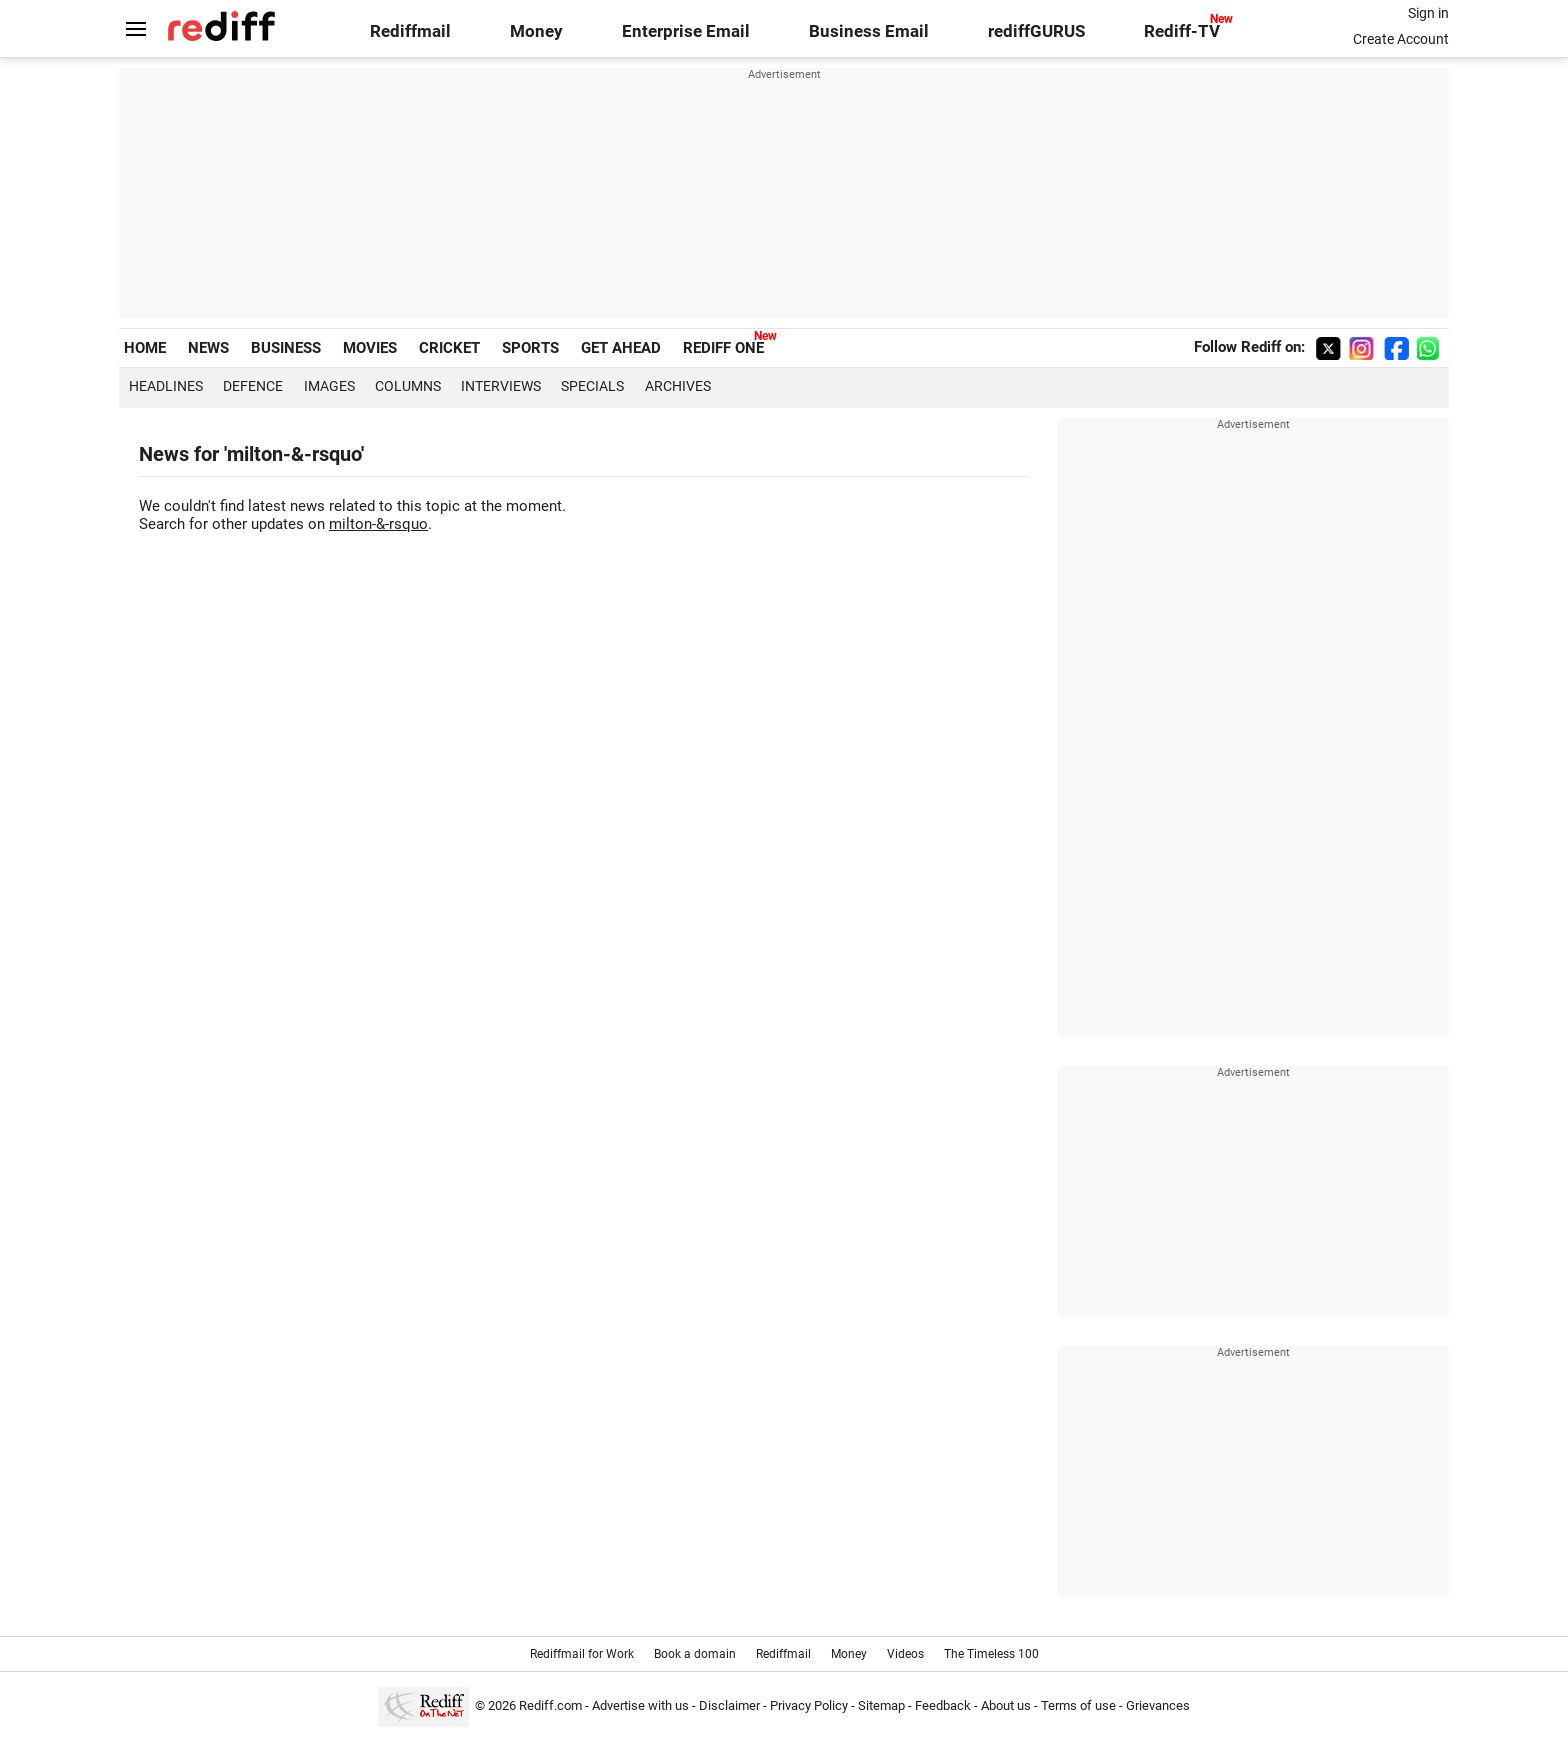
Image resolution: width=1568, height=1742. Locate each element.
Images (329, 386)
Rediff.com (550, 1705)
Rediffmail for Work (582, 1654)
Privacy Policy (809, 1705)
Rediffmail (410, 31)
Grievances (1158, 1705)
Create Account (1401, 39)
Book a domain (695, 1654)
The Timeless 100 (991, 1654)
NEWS (208, 348)
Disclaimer (729, 1705)
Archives (678, 386)
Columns (408, 386)
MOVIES (370, 348)
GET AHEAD (621, 348)
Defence (253, 386)
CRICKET (449, 348)
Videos (905, 1654)
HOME (145, 348)
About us (1006, 1705)
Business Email (869, 31)
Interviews (501, 386)
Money (536, 31)
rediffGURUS (1036, 31)
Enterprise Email (686, 31)
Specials (592, 386)
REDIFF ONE (723, 348)
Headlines (166, 386)
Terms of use (1078, 1705)
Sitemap (881, 1705)
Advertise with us (640, 1705)
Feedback (943, 1705)
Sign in (1428, 13)
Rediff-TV (1182, 31)
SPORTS (530, 348)
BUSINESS (286, 348)
